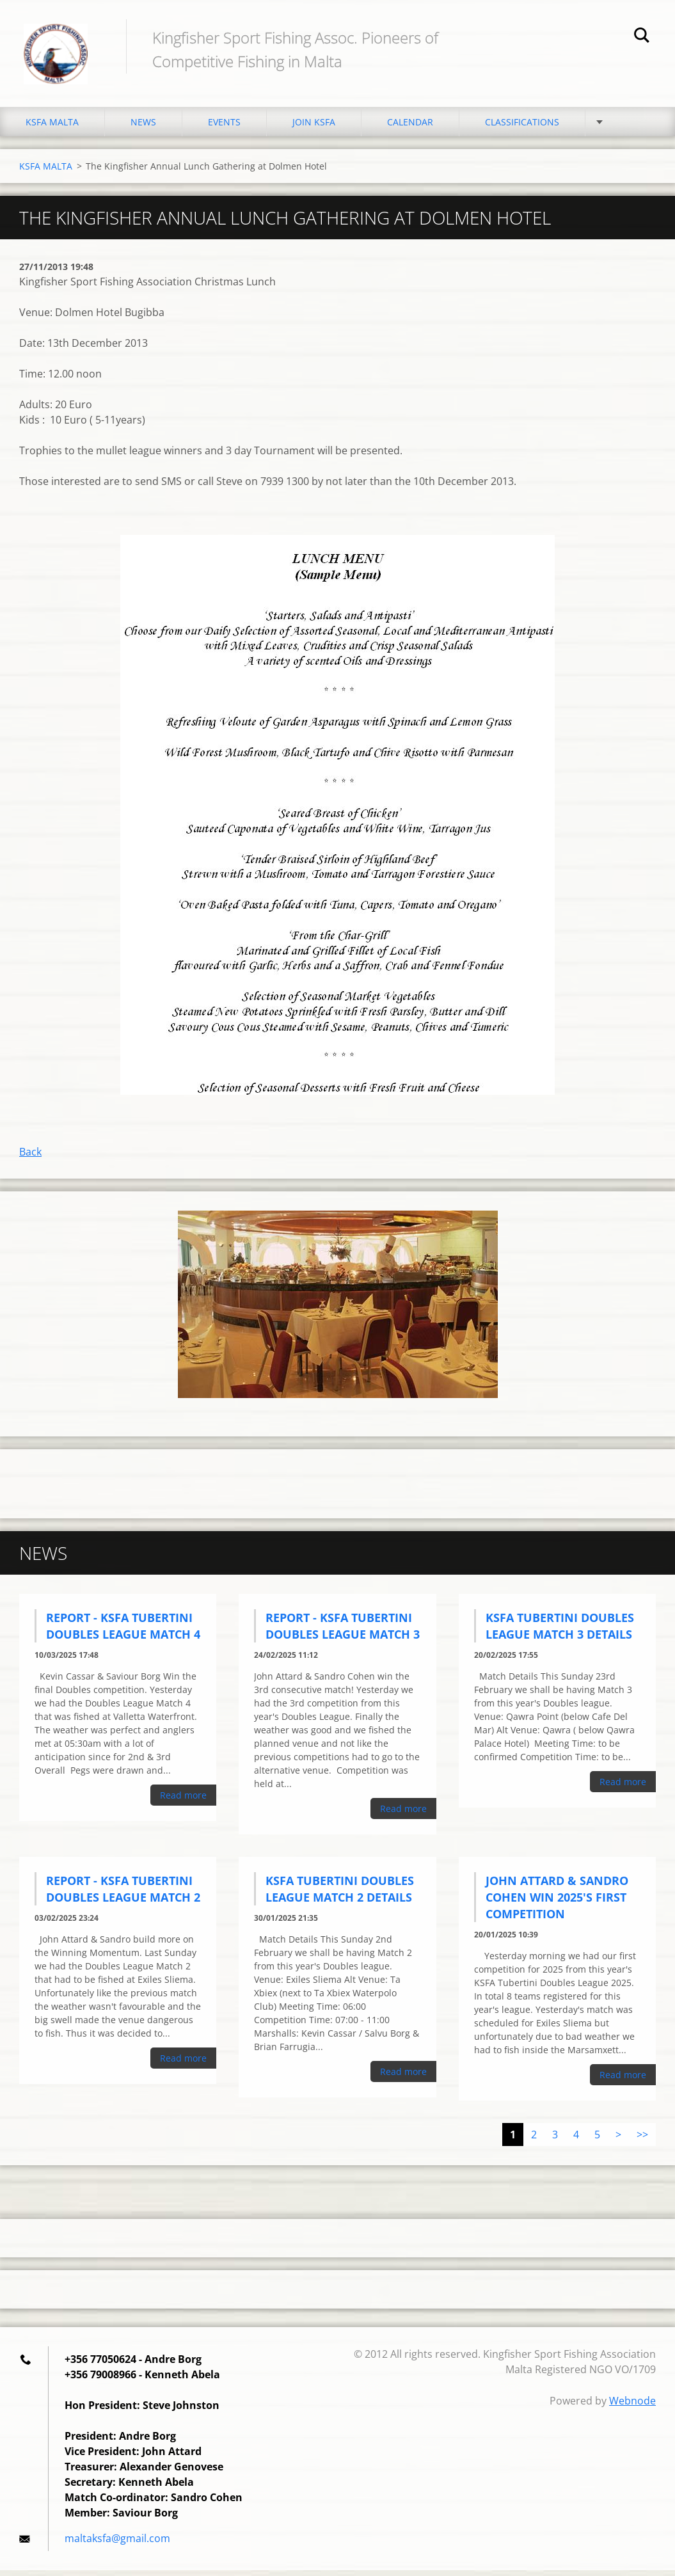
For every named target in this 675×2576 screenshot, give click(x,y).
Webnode (632, 2406)
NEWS (143, 128)
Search (641, 37)
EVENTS (224, 128)
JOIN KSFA (313, 128)
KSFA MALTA (52, 128)
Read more (183, 1801)
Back (30, 1157)
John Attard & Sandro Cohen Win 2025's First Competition (557, 1903)
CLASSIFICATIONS (522, 128)
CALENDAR (410, 128)
